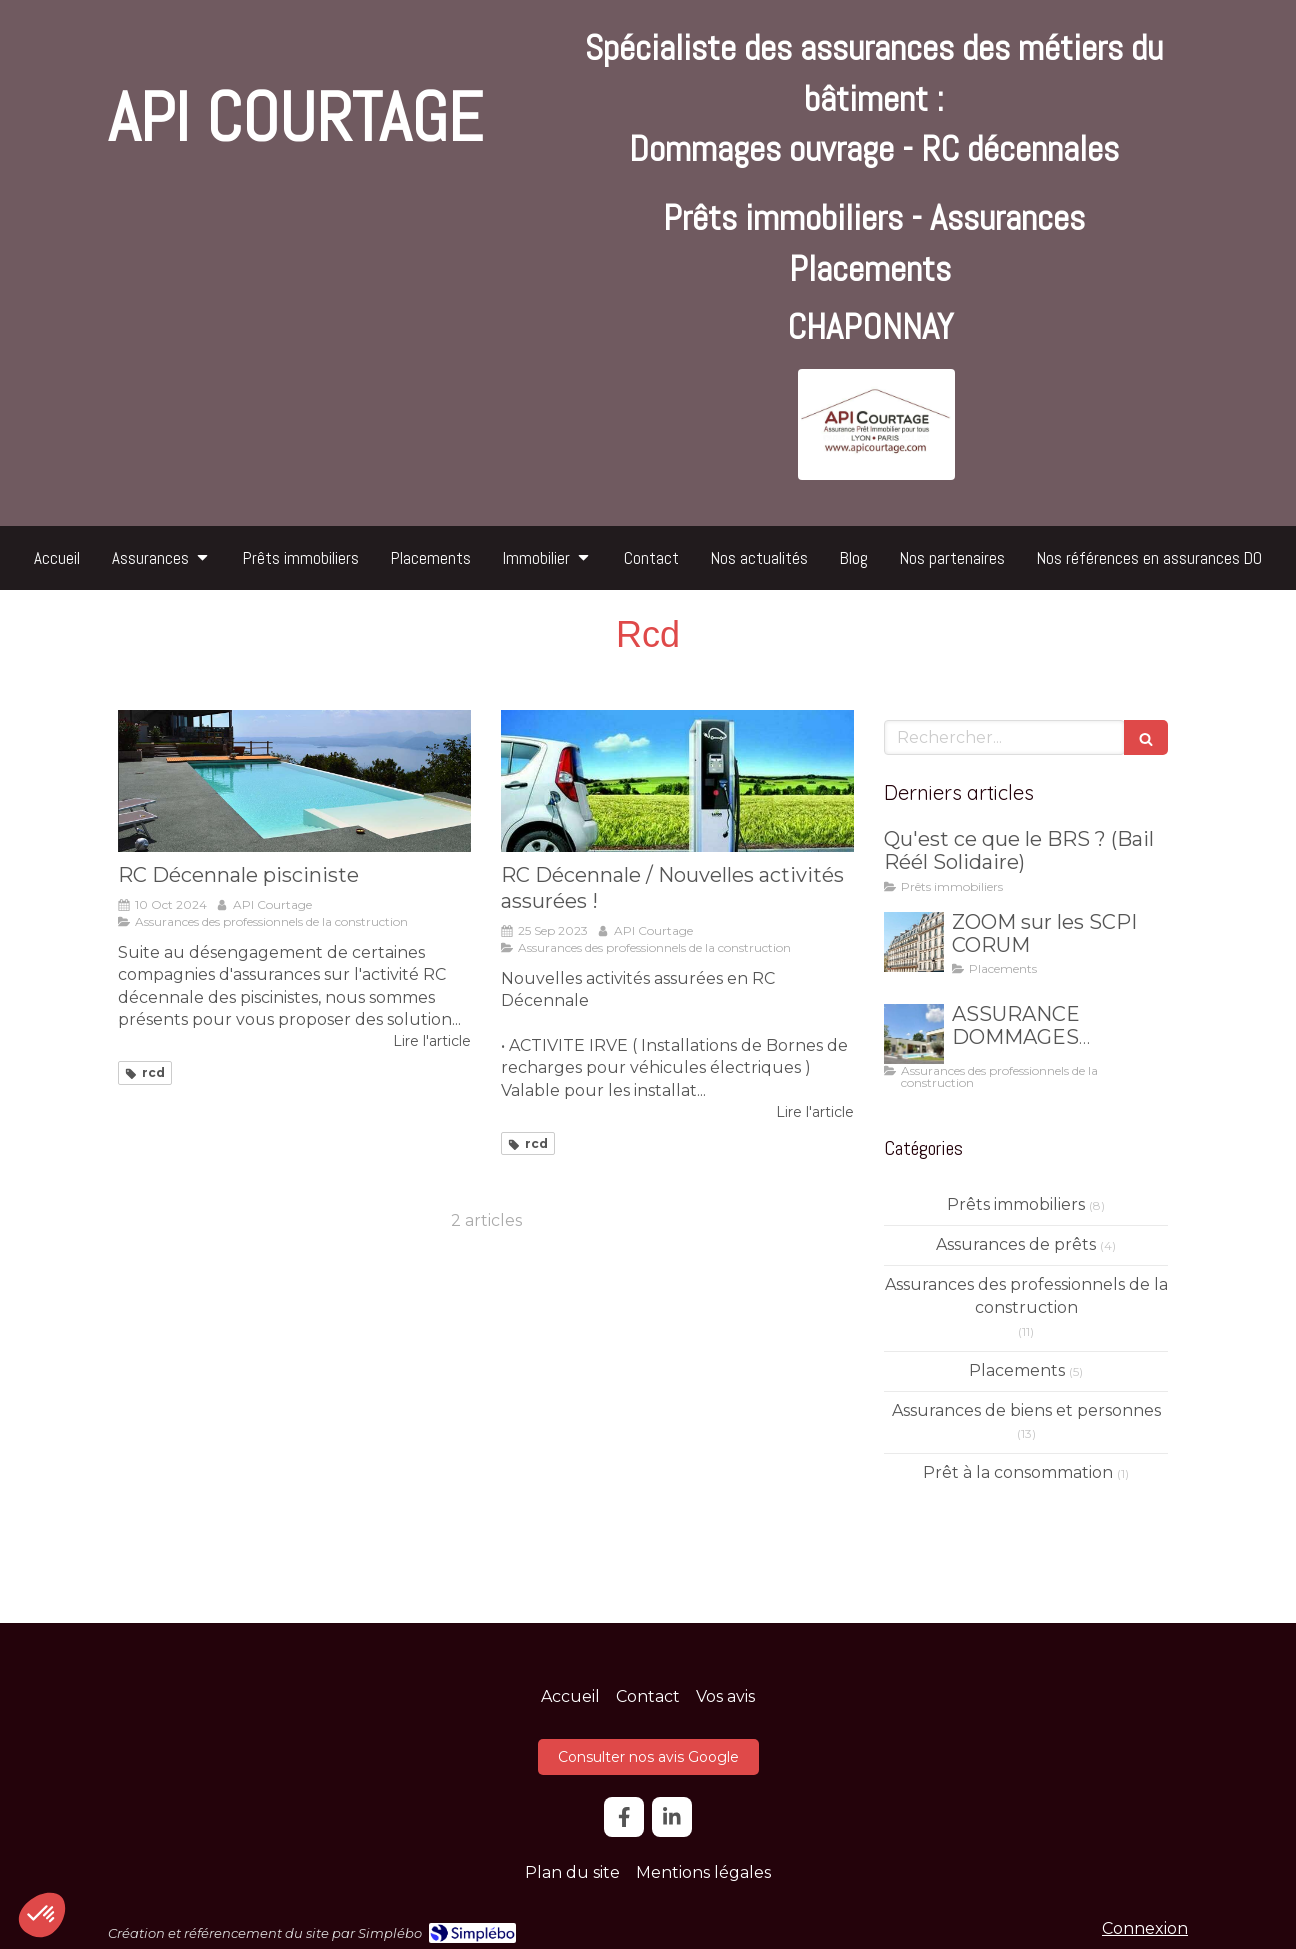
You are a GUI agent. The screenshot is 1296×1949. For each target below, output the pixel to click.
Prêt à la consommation (1018, 1472)
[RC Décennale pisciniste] (294, 780)
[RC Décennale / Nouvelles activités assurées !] (677, 780)
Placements (1017, 1370)
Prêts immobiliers (1016, 1204)
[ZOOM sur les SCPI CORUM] (914, 942)
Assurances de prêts (1016, 1244)
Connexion (1145, 1928)
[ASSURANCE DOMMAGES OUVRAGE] (914, 1034)
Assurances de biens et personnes (1026, 1410)
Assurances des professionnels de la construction (1026, 1296)
